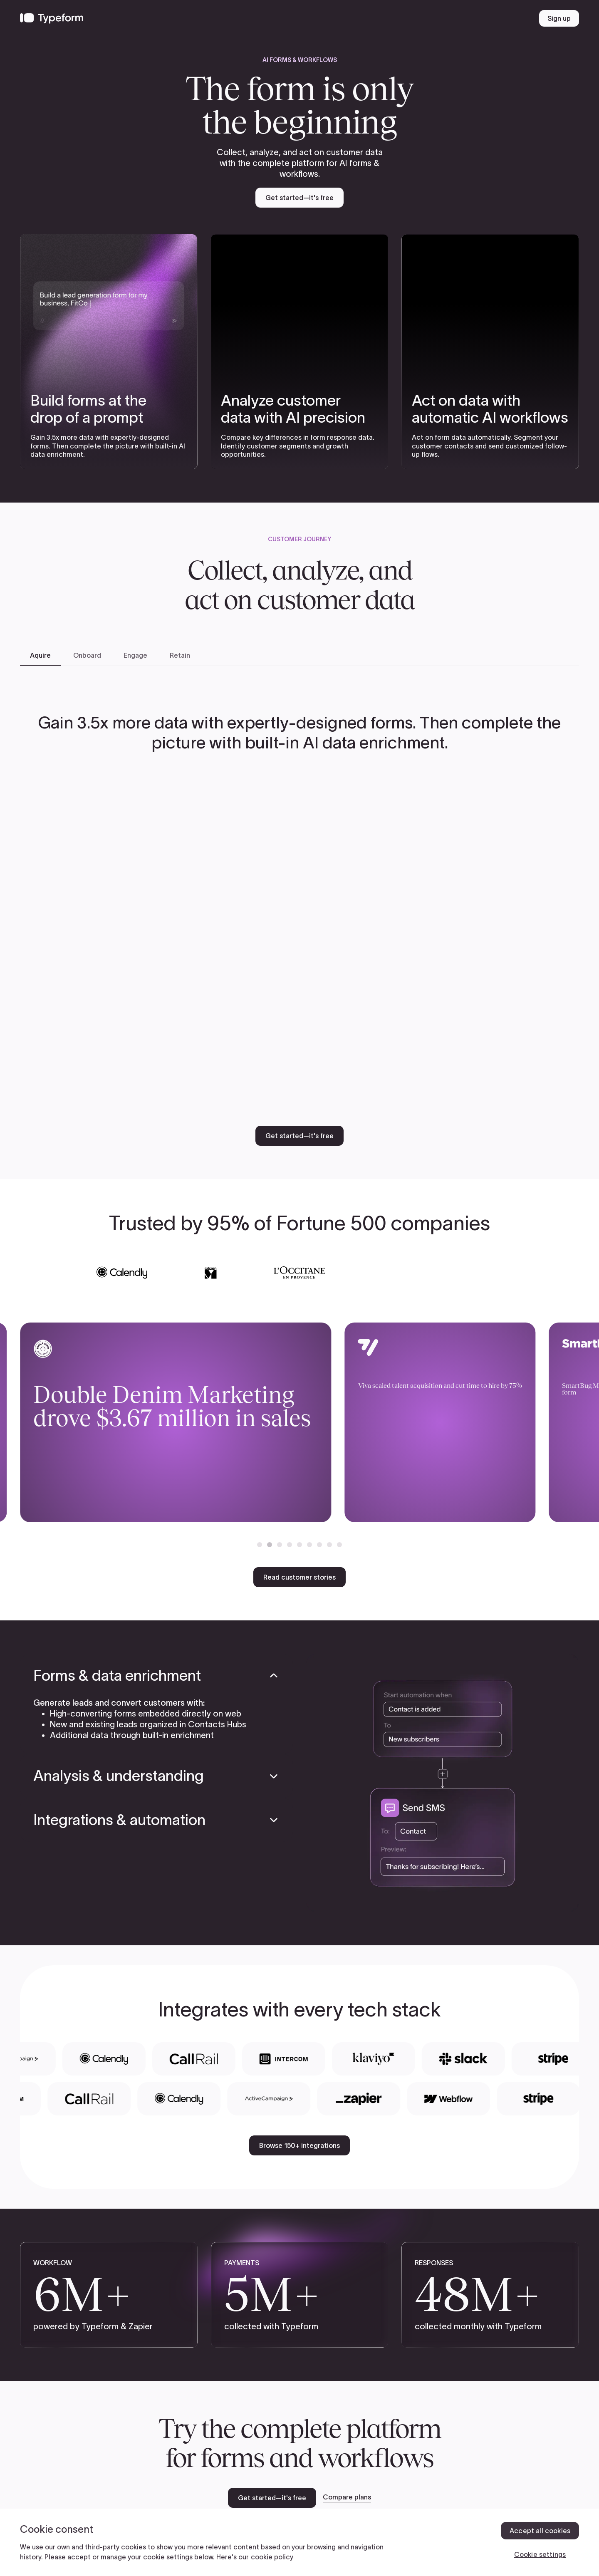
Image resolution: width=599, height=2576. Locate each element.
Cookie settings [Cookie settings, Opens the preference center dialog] (540, 2554)
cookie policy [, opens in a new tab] (272, 2557)
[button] (259, 1544)
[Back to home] (51, 18)
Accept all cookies (540, 2530)
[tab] (40, 656)
